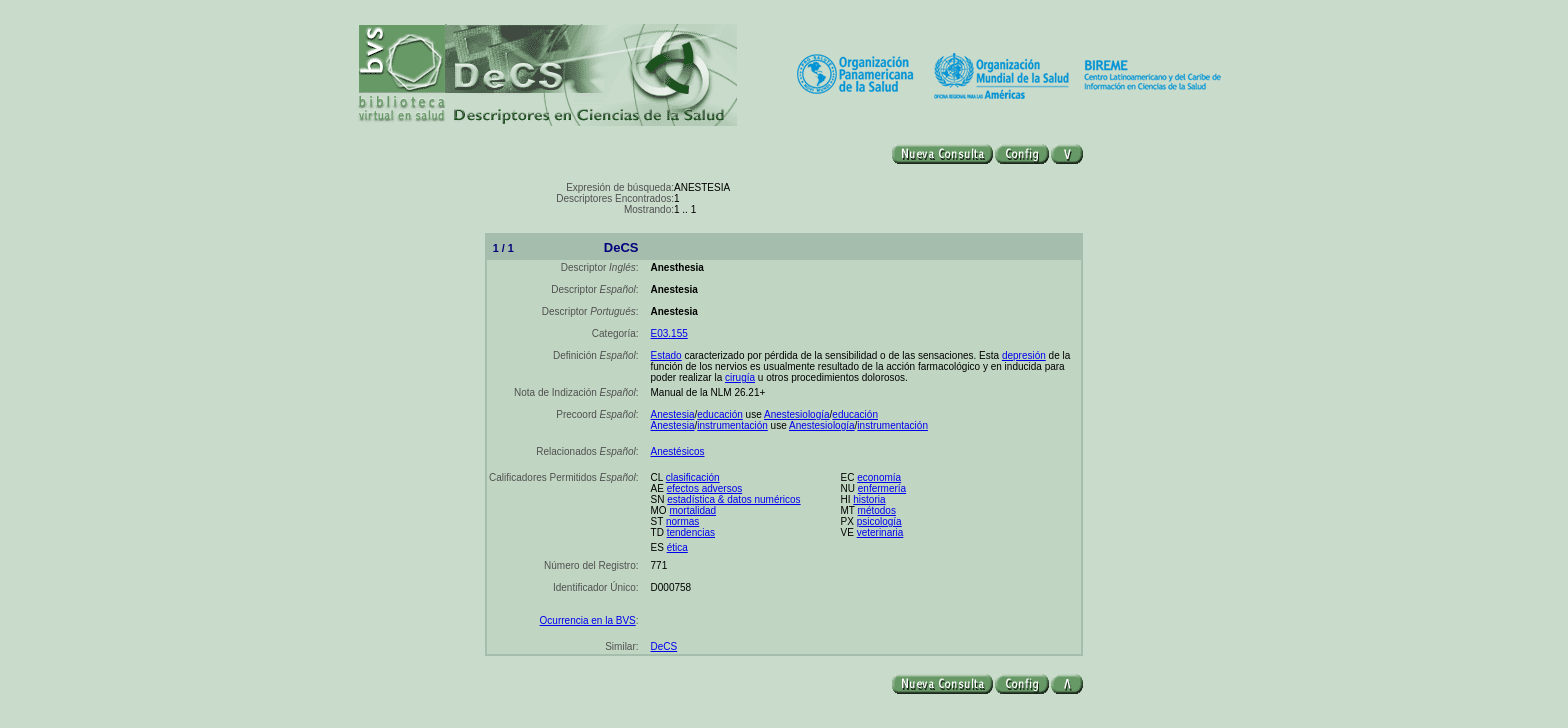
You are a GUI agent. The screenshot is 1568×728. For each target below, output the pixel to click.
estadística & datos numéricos (733, 499)
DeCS (664, 646)
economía (879, 477)
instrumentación (732, 425)
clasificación (693, 477)
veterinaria (880, 532)
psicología (879, 521)
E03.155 (669, 333)
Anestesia (673, 414)
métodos (877, 510)
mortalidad (692, 510)
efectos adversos (705, 488)
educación (720, 414)
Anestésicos (678, 451)
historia (869, 499)
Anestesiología (797, 414)
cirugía (740, 377)
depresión (1024, 355)
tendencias (691, 532)
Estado (666, 355)
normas (682, 521)
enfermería (882, 488)
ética (677, 547)
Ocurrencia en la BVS (588, 620)
